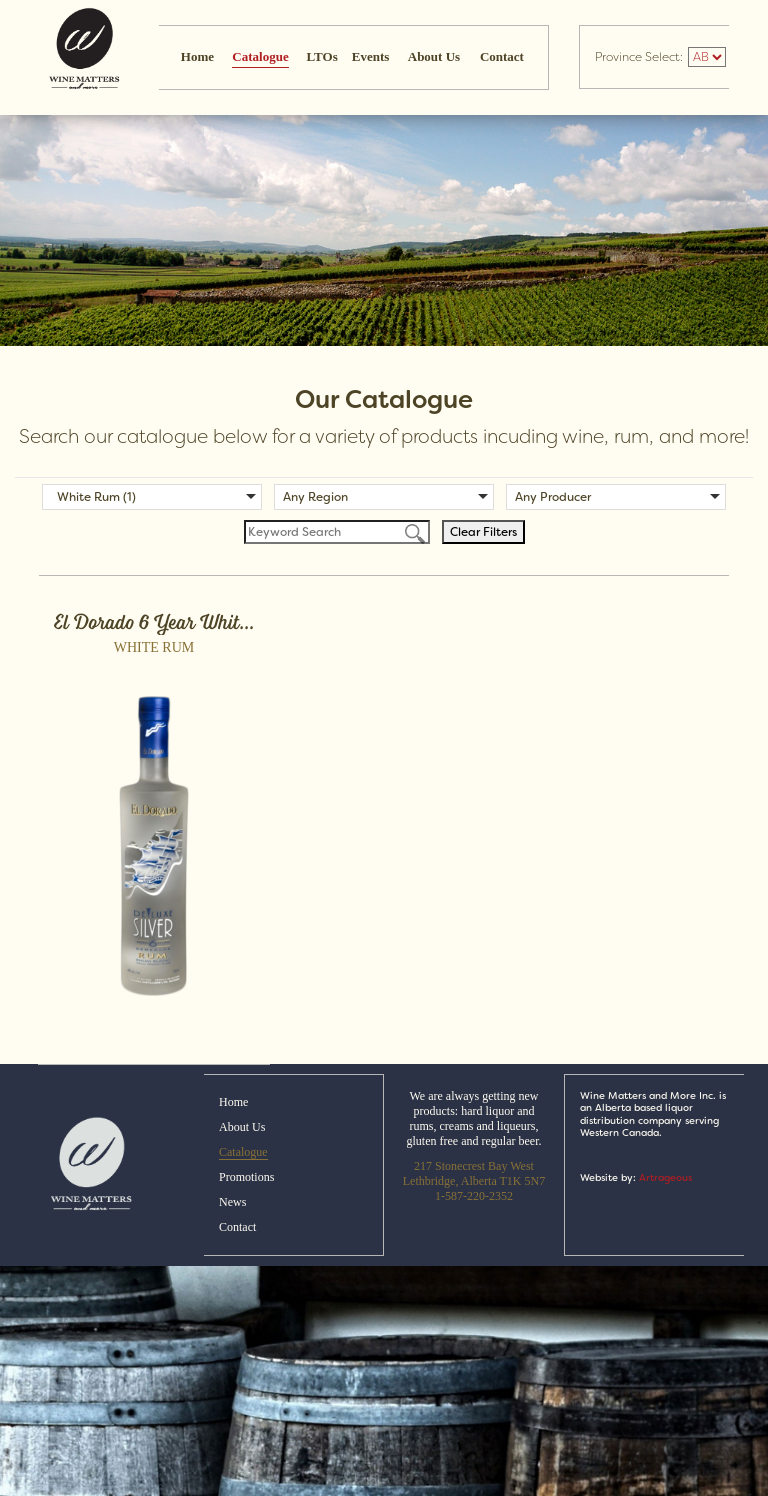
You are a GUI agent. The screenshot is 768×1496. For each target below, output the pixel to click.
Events (371, 56)
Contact (502, 56)
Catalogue (260, 56)
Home (197, 56)
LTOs (322, 56)
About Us (434, 56)
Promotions (246, 1177)
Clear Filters (483, 532)
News (232, 1202)
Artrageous (665, 1177)
